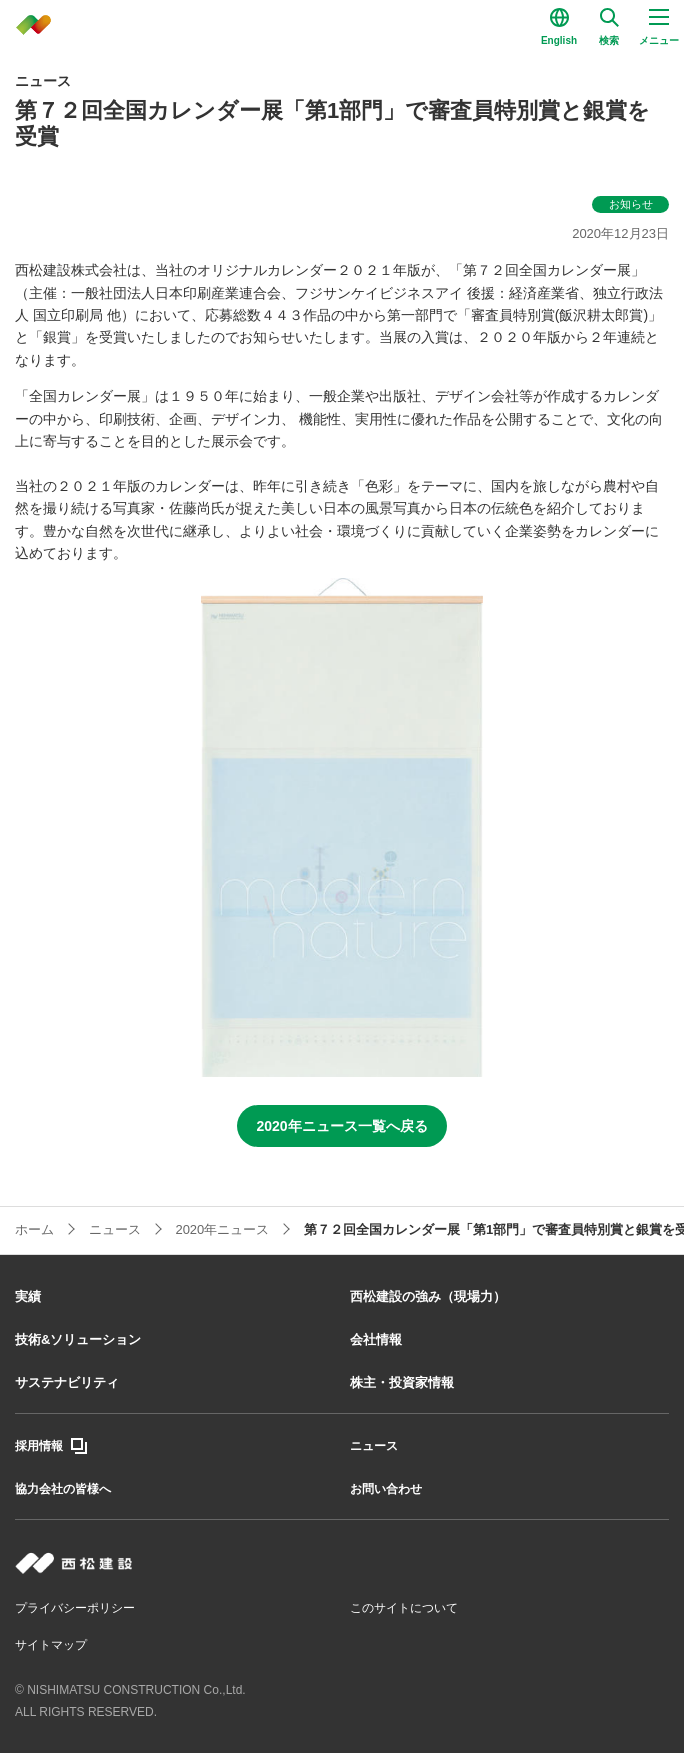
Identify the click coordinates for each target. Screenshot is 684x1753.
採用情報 (39, 1446)
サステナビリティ (67, 1382)
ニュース (374, 1446)
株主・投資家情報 (402, 1382)
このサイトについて (404, 1608)
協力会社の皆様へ (63, 1489)
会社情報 (376, 1339)
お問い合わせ (386, 1489)
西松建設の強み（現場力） (428, 1296)
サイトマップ (51, 1645)
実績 (28, 1296)
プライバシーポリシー (75, 1608)
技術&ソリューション (78, 1339)
